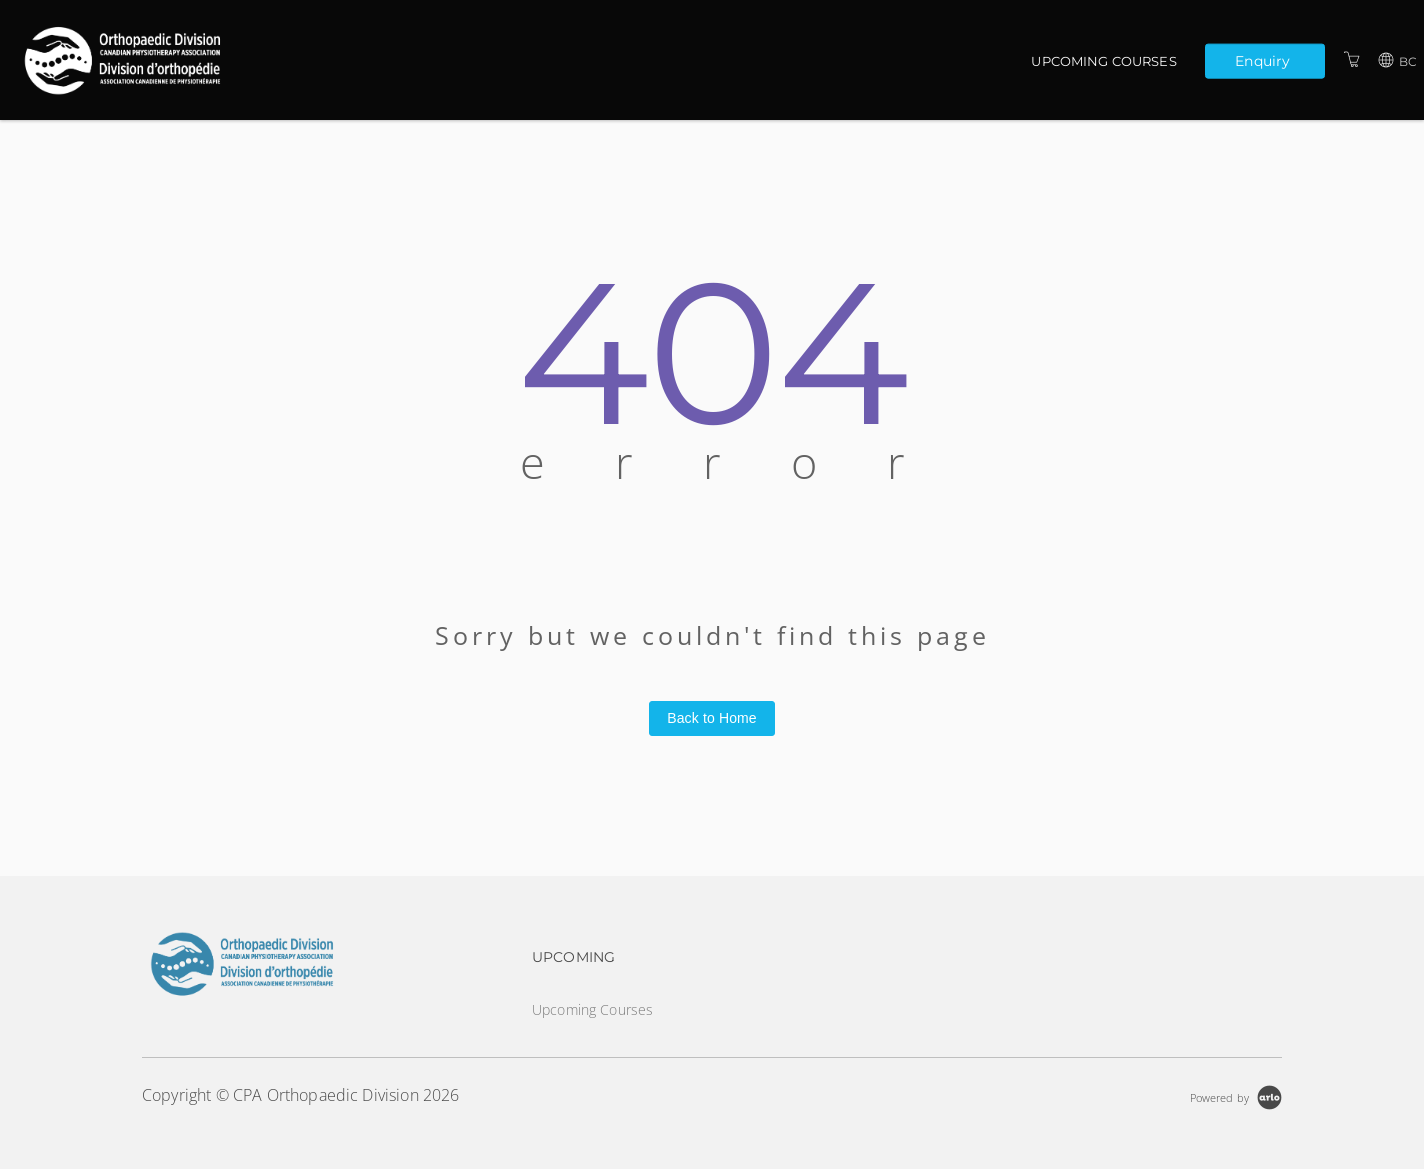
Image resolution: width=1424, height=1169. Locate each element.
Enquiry (1262, 60)
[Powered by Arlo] (1236, 1095)
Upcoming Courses (1103, 61)
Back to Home (712, 718)
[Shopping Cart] (1352, 59)
